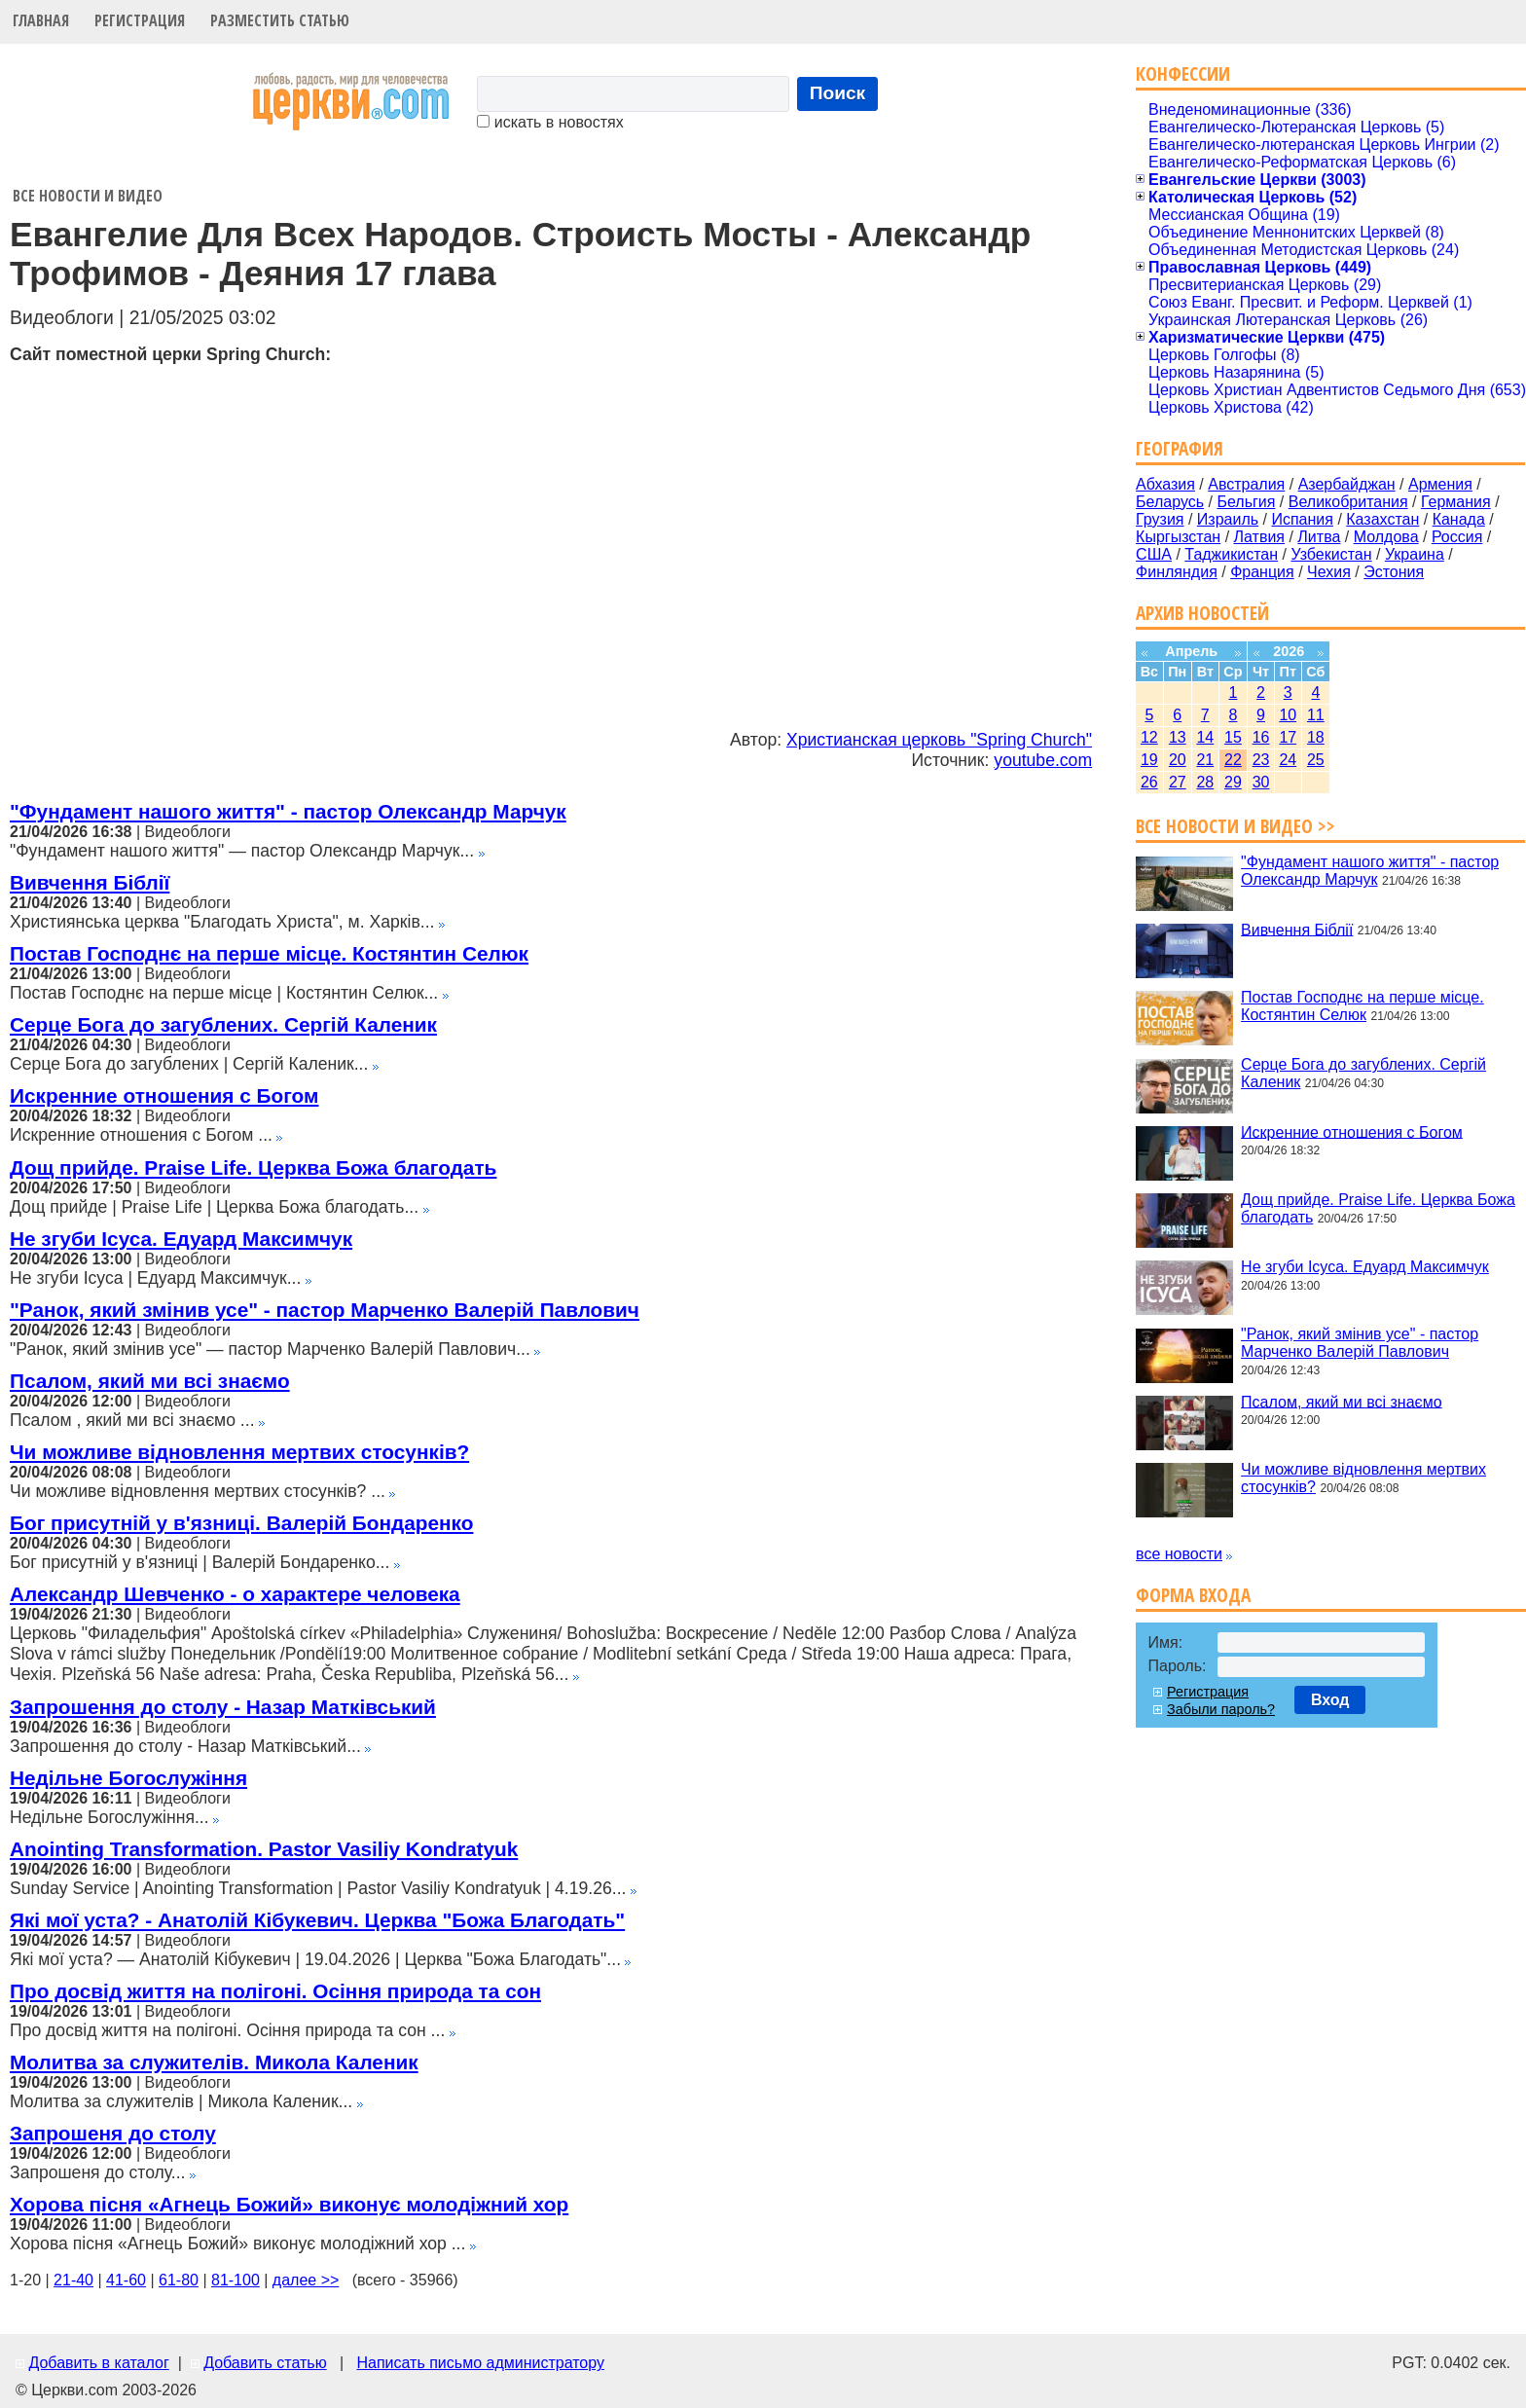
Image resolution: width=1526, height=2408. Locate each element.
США (1154, 554)
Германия (1456, 501)
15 (1233, 737)
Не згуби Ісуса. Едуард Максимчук (181, 1238)
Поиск (838, 93)
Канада (1459, 519)
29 (1233, 782)
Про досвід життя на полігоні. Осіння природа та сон (275, 1991)
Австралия (1246, 484)
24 (1287, 759)
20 (1177, 759)
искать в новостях (550, 122)
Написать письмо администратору (479, 2362)
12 (1149, 737)
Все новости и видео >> (1235, 826)
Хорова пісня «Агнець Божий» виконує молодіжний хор (289, 2204)
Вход (1330, 1700)
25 (1316, 759)
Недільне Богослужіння (128, 1778)
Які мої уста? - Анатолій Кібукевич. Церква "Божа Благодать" (317, 1920)
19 (1149, 759)
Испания (1302, 519)
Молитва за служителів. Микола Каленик (214, 2062)
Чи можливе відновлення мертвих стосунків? (239, 1452)
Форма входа (1193, 1595)
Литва (1318, 537)
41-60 (126, 2280)
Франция (1262, 572)
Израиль (1227, 519)
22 (1233, 759)
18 (1316, 737)
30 (1261, 782)
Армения (1440, 484)
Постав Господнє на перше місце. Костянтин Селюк (269, 953)
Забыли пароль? (1221, 1709)
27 (1177, 782)
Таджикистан (1231, 554)
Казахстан (1382, 519)
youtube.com (1043, 760)
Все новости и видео (88, 195)
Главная (41, 20)
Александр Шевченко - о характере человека (235, 1594)
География (1179, 448)
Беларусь (1170, 501)
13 (1177, 737)
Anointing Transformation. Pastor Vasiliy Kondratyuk (264, 1849)
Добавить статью (265, 2362)
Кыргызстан (1178, 537)
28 (1205, 782)
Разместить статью (279, 20)
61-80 (179, 2280)
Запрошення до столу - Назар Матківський (223, 1707)
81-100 (235, 2280)
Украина (1414, 554)
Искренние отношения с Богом (164, 1095)
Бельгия (1246, 501)
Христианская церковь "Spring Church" (939, 739)
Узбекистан (1330, 554)
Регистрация (139, 20)
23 (1261, 759)
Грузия (1159, 519)
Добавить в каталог (98, 2362)
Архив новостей (1202, 613)
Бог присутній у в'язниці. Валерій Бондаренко (241, 1523)
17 (1287, 737)
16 (1261, 737)
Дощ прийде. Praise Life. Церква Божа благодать (253, 1167)
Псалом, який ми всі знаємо (150, 1380)
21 (1205, 759)
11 (1316, 715)
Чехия (1329, 572)
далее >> (306, 2280)
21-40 (73, 2280)
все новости (1179, 1554)
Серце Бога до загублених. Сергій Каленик (223, 1024)
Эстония (1393, 572)
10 (1287, 715)
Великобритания (1348, 501)
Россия (1457, 537)
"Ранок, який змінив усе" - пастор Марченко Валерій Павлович (324, 1309)
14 (1205, 737)
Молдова (1386, 537)
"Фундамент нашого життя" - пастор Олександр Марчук (288, 811)
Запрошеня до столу (113, 2133)
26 (1149, 782)
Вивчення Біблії (89, 882)
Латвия (1259, 537)
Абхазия (1165, 484)
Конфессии (1183, 73)
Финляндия (1176, 572)
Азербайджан (1347, 484)
